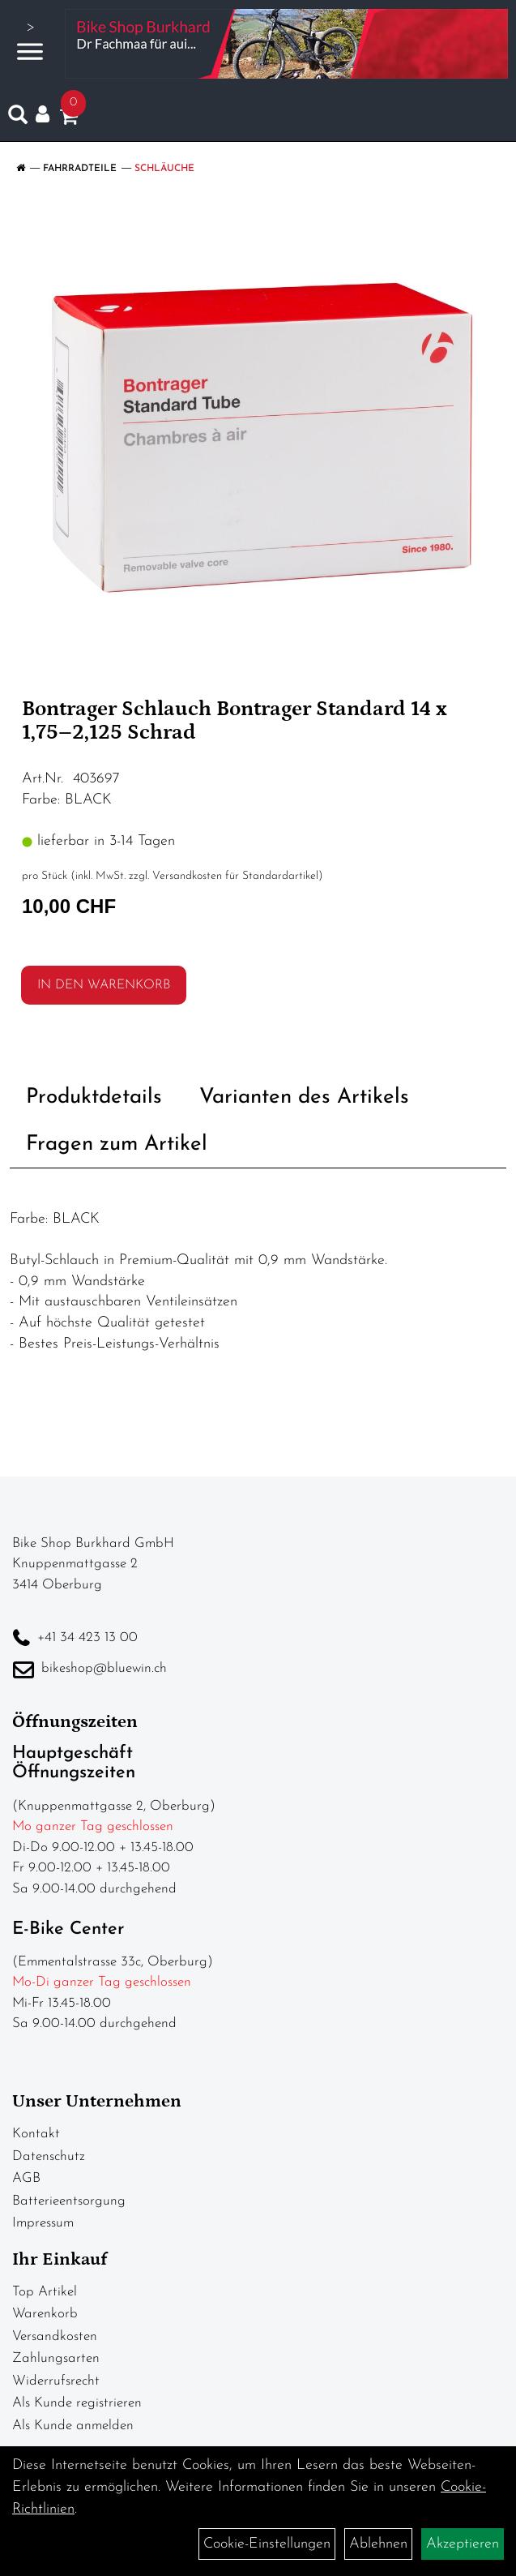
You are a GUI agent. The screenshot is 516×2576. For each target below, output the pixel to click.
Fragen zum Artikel (116, 1144)
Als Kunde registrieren (77, 2403)
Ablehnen (378, 2544)
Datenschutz (48, 2156)
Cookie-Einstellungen (266, 2544)
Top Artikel (44, 2292)
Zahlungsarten (56, 2358)
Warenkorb (45, 2314)
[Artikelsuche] (18, 118)
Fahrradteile (80, 169)
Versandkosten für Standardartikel (235, 876)
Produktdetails (94, 1097)
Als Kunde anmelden (73, 2425)
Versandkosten (54, 2336)
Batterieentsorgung (69, 2201)
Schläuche (164, 169)
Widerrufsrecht (56, 2381)
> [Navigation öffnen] (30, 41)
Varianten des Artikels (304, 1097)
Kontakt (36, 2134)
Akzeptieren (462, 2544)
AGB (26, 2178)
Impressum (43, 2223)
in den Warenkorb (103, 985)
